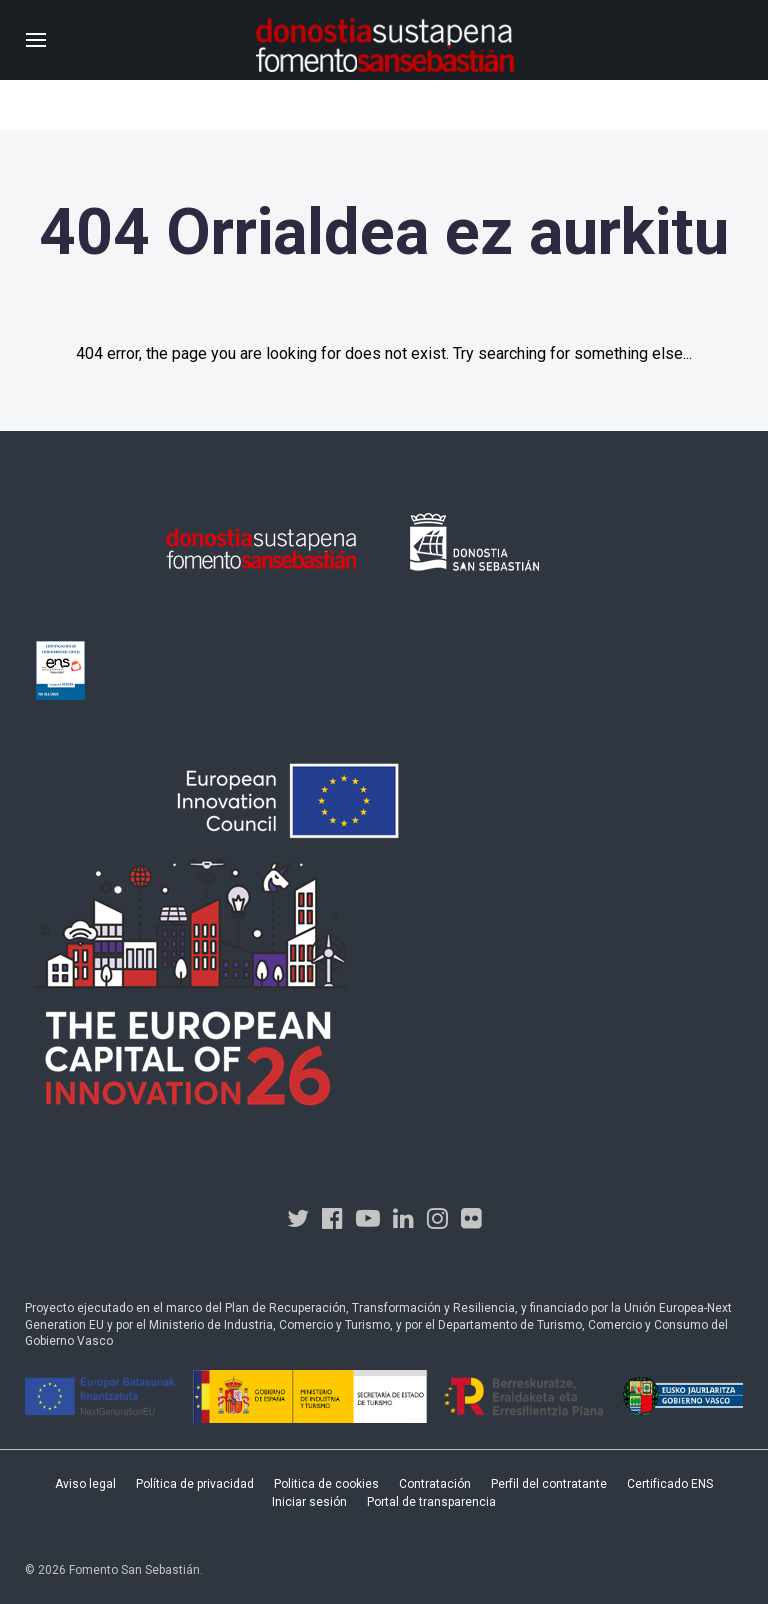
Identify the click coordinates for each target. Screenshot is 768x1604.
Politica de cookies (326, 1484)
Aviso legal (85, 1484)
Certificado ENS (670, 1484)
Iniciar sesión (309, 1502)
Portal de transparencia (431, 1502)
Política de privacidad (195, 1484)
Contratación (435, 1484)
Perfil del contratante (549, 1484)
